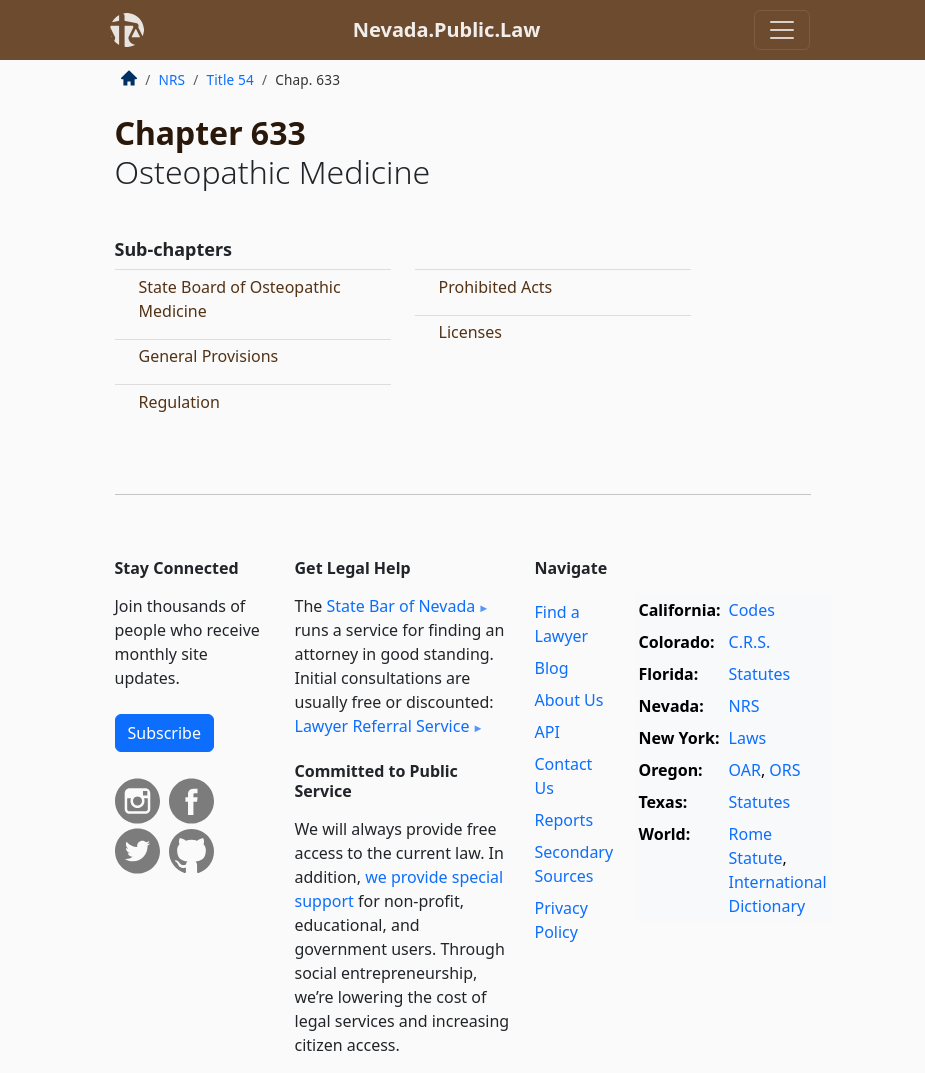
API (547, 732)
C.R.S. (750, 642)
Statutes (760, 674)
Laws (748, 738)
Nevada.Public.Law (447, 29)
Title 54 (230, 79)
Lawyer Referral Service (382, 726)
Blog (552, 668)
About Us (569, 700)
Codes (752, 610)
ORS (784, 770)
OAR (745, 770)
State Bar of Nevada (400, 606)
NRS (172, 79)
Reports (564, 820)
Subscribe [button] (164, 733)
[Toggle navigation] (782, 30)
